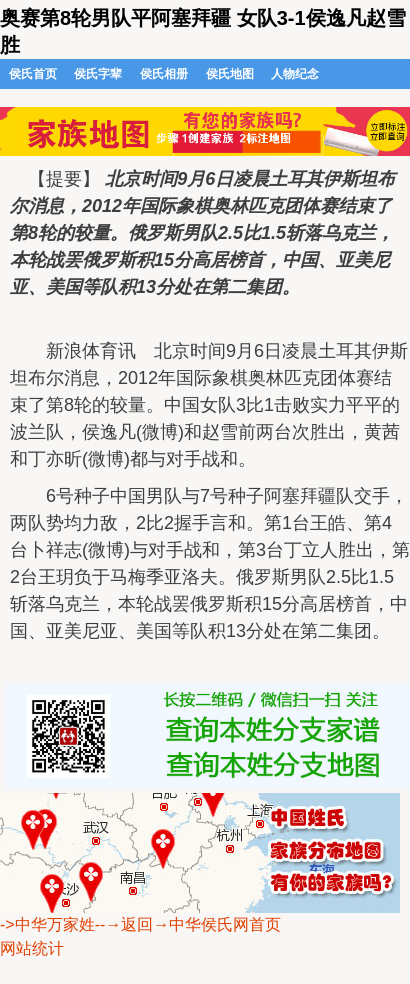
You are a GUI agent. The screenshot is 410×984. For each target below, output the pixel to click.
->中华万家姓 (47, 924)
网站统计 (32, 948)
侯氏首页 (33, 74)
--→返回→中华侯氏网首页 (188, 924)
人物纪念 (295, 74)
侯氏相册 (164, 74)
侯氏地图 (230, 74)
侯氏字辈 (98, 74)
